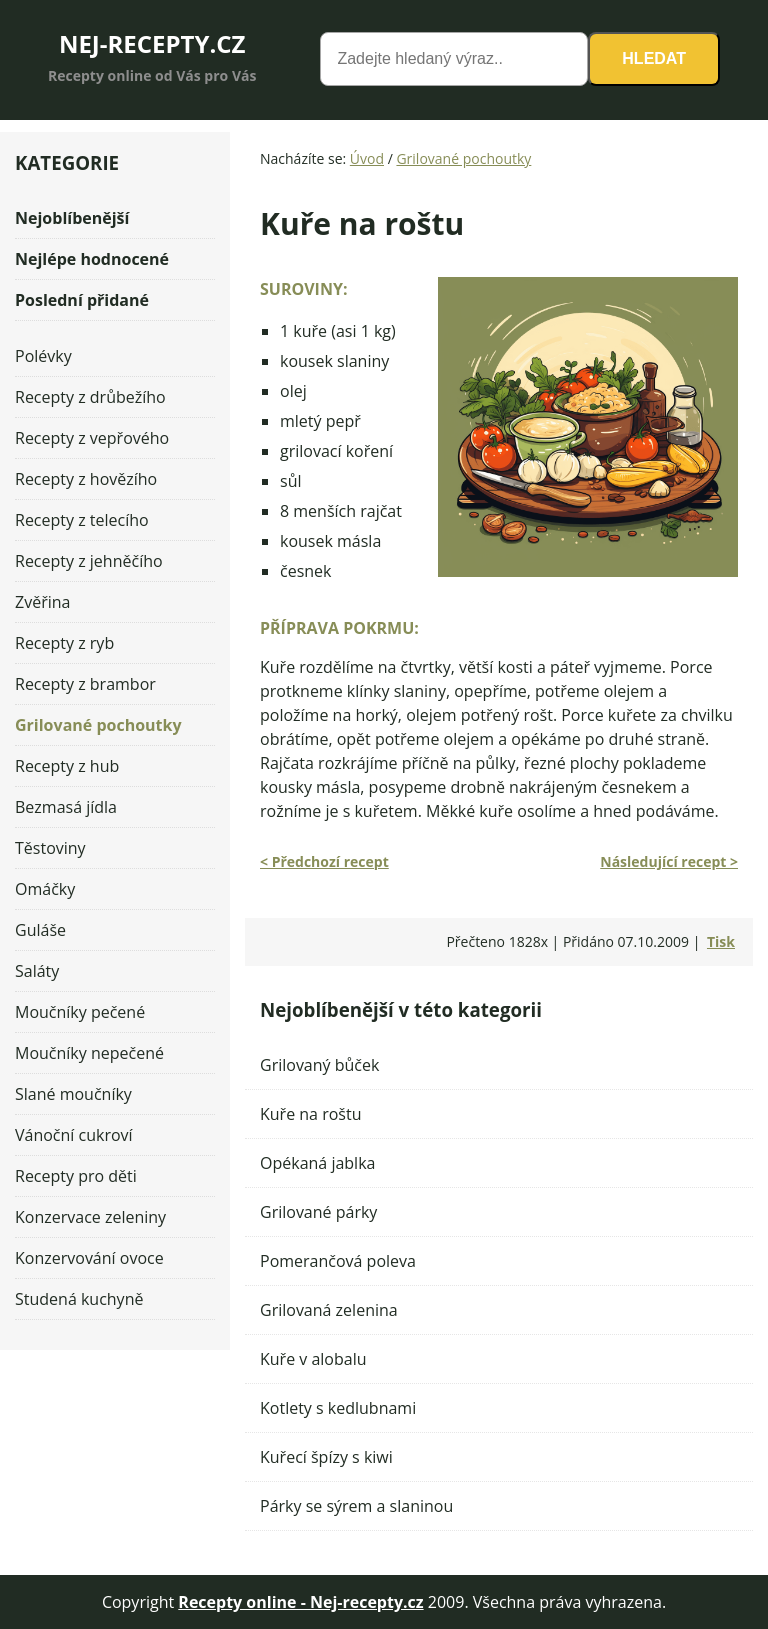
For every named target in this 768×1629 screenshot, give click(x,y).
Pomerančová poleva (338, 1261)
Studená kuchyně (79, 1299)
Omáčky (45, 889)
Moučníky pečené (80, 1012)
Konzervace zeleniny (90, 1217)
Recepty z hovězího (86, 479)
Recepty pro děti (76, 1176)
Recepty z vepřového (92, 438)
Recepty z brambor (85, 684)
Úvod (367, 158)
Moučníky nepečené (89, 1053)
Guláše (40, 930)
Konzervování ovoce (89, 1258)
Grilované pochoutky (463, 158)
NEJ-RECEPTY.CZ (152, 43)
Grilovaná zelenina (329, 1310)
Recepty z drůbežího (90, 397)
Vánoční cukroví (74, 1135)
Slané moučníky (73, 1094)
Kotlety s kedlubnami (338, 1408)
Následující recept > (669, 861)
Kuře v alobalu (313, 1359)
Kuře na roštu (310, 1114)
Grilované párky (318, 1212)
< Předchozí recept (324, 861)
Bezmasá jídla (66, 807)
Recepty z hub (67, 766)
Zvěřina (42, 602)
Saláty (37, 971)
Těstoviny (50, 848)
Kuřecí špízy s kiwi (326, 1457)
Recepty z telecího (82, 520)
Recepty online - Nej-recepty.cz (300, 1602)
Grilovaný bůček (319, 1065)
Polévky (43, 356)
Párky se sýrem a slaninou (356, 1506)
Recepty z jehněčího (89, 561)
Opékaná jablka (317, 1163)
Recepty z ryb (64, 643)
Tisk (721, 941)
